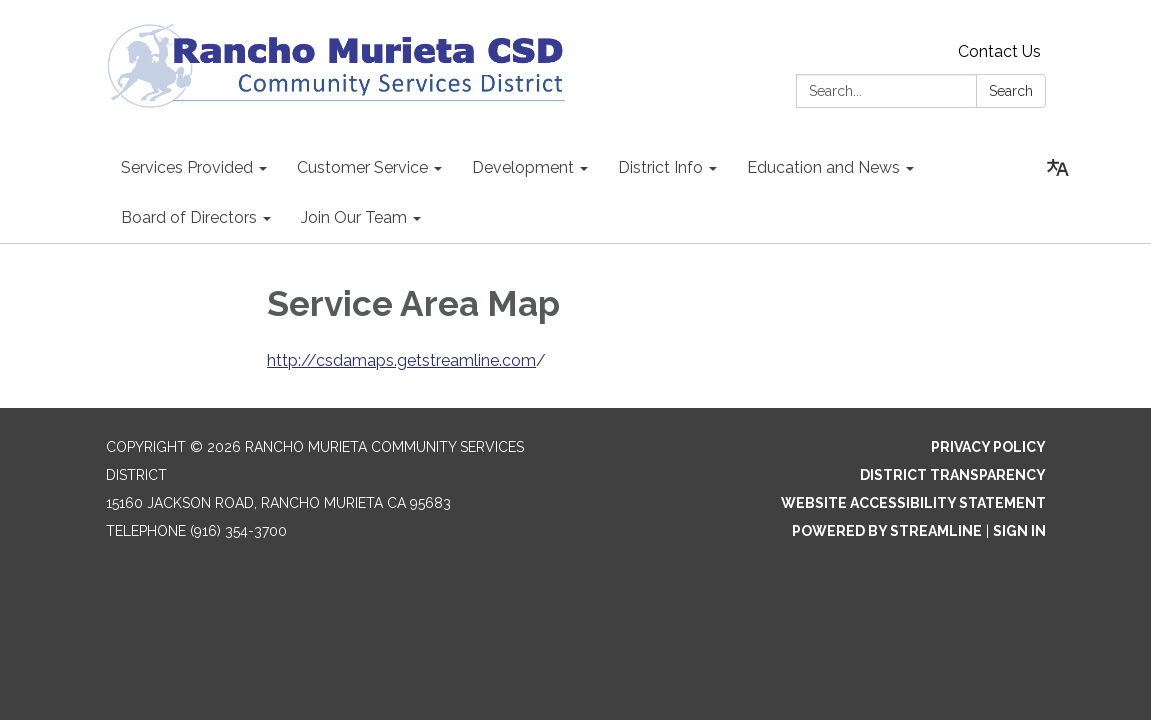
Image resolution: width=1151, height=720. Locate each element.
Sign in (1019, 531)
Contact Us (999, 51)
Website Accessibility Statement (913, 503)
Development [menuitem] (523, 167)
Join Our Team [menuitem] (354, 217)
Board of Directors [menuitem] (189, 217)
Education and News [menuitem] (823, 167)
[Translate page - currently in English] (1058, 168)
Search (1011, 91)
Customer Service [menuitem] (362, 167)
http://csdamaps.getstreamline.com (401, 360)
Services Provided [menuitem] (187, 167)
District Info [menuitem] (660, 167)
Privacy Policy (988, 447)
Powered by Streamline (887, 531)
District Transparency (953, 475)
